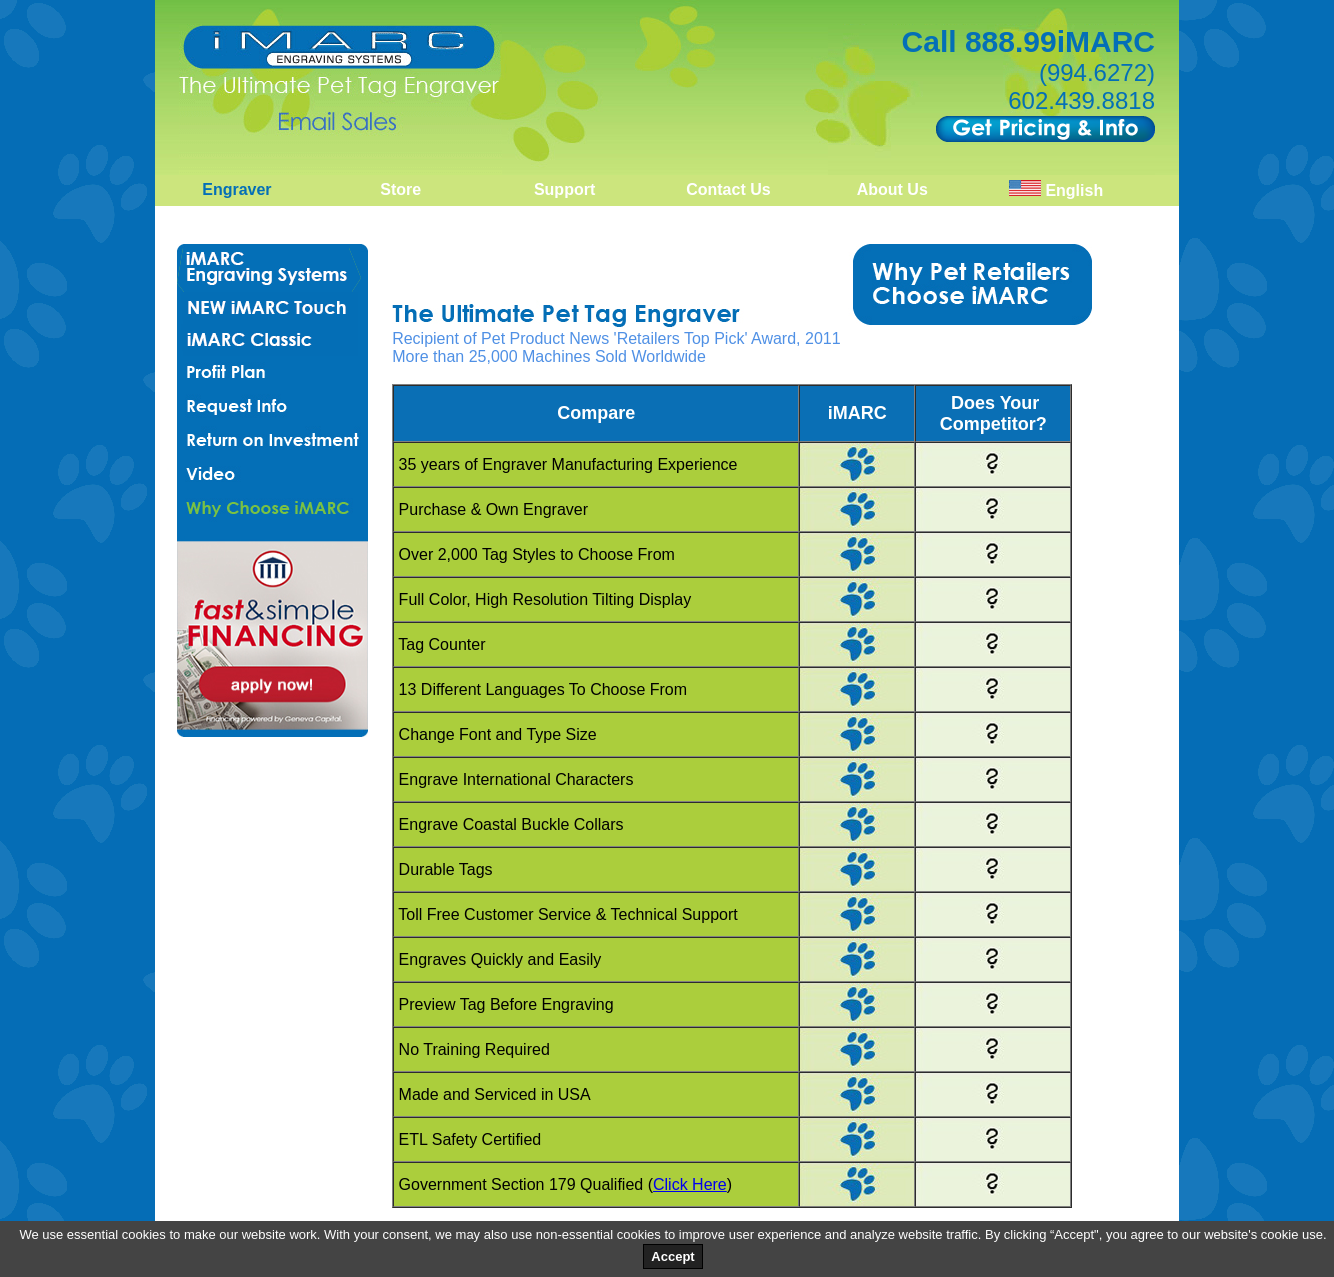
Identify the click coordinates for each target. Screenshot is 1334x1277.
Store (400, 189)
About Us (892, 189)
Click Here (690, 1184)
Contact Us (728, 189)
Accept (672, 1256)
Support (564, 189)
